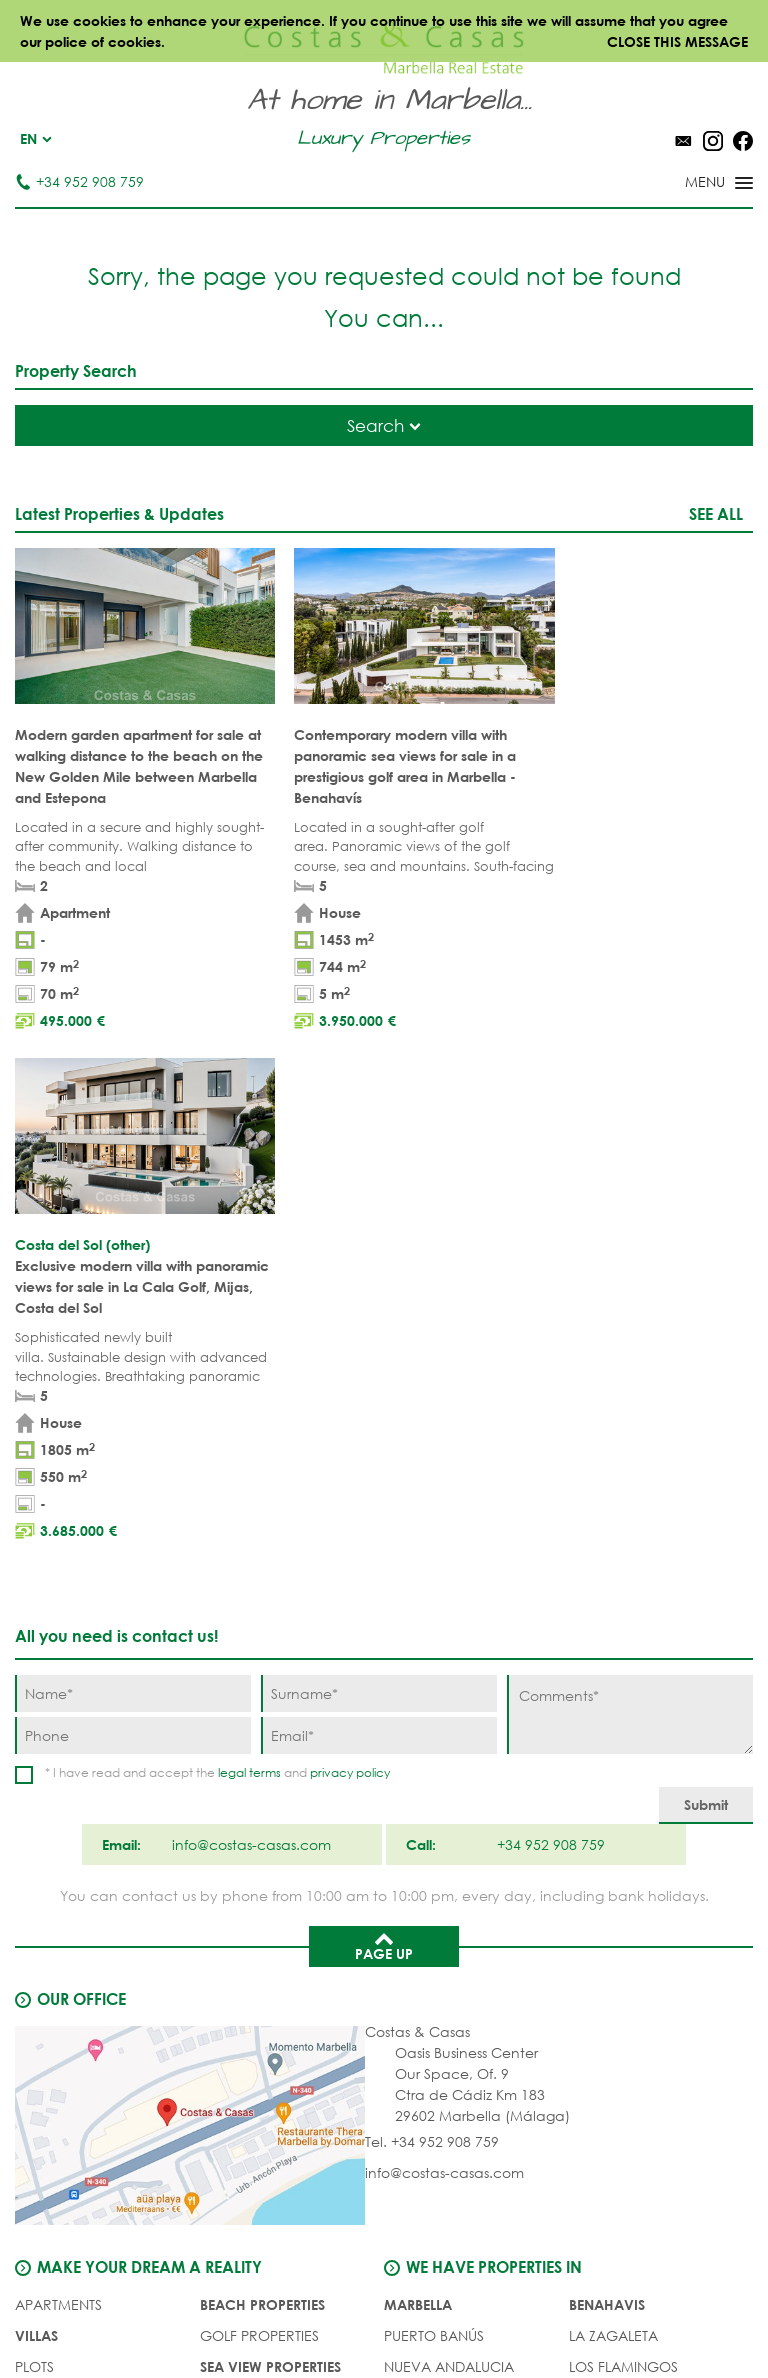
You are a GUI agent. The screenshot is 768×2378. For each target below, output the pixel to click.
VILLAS (36, 1808)
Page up (384, 1418)
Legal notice (331, 2317)
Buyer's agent (66, 1932)
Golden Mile (430, 1870)
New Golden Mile (632, 1901)
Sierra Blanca (436, 1901)
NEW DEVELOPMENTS (85, 1870)
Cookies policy (547, 2317)
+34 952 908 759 (79, 181)
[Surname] (379, 1166)
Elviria (408, 1932)
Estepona (602, 1870)
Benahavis (607, 1777)
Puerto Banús (434, 1808)
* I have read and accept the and (217, 1245)
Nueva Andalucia (449, 1839)
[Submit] (706, 1278)
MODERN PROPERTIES (272, 1870)
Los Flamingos (623, 1839)
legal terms (249, 1245)
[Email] (379, 1208)
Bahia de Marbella (452, 1963)
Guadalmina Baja (635, 1963)
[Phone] (133, 1208)
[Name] (133, 1166)
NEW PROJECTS (251, 1901)
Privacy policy (435, 2317)
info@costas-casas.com (444, 1645)
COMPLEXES (56, 1901)
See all (716, 513)
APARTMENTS (58, 1777)
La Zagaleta (613, 1808)
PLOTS (34, 1839)
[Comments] (630, 1187)
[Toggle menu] (693, 184)
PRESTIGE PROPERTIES (271, 1932)
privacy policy (350, 1245)
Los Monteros (622, 1932)
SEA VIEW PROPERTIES (270, 1839)
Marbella (418, 1777)
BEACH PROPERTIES (262, 1777)
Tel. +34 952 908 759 (432, 1614)
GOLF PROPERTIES (259, 1808)
